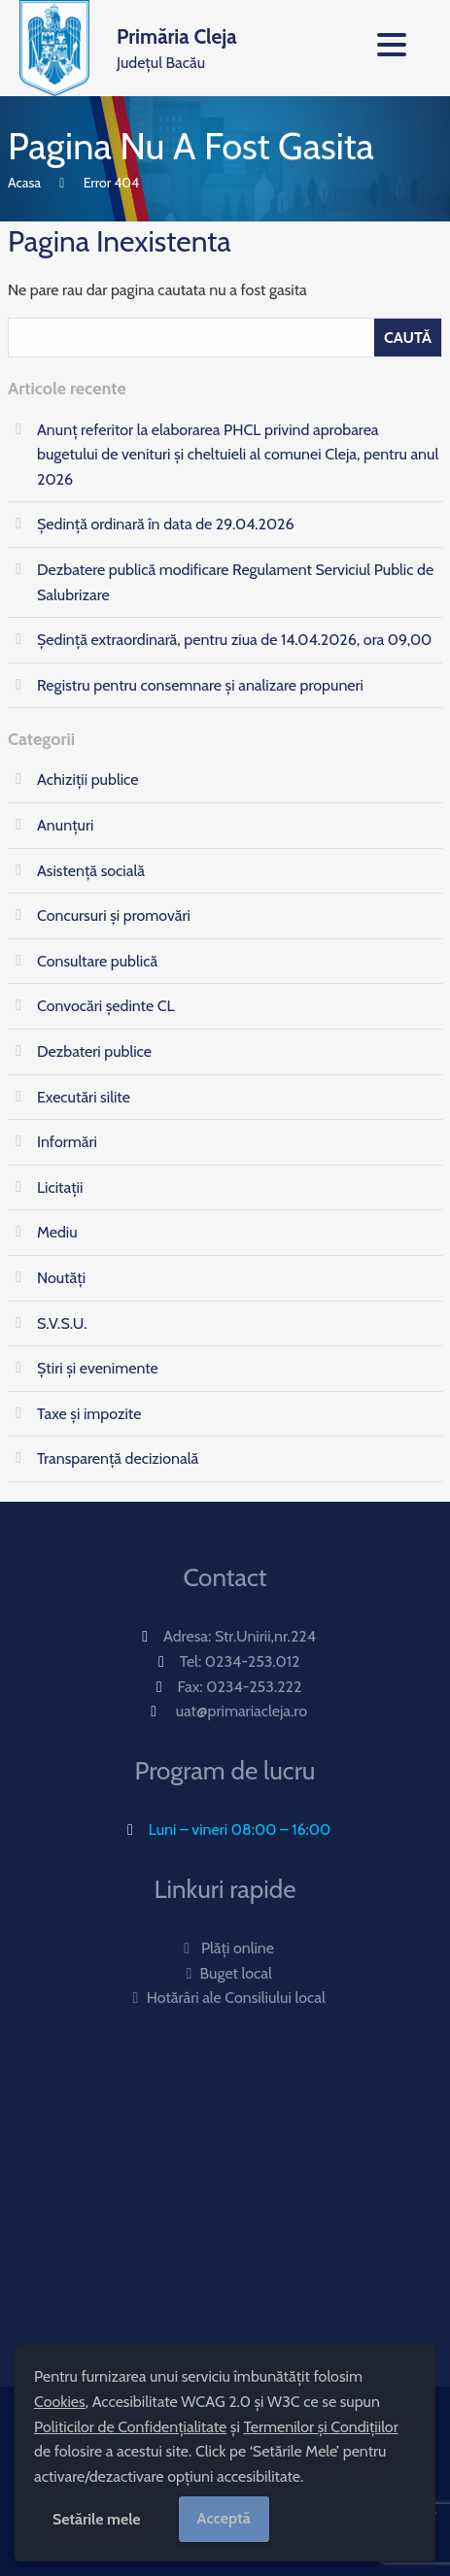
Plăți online (225, 1948)
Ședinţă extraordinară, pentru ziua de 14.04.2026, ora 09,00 (234, 639)
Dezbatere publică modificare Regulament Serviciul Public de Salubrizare (235, 582)
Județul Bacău (177, 46)
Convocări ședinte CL (106, 1006)
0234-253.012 (252, 1661)
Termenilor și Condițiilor (320, 2427)
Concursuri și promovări (113, 915)
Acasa (24, 182)
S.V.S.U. (62, 1323)
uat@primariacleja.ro (241, 1711)
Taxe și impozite (89, 1414)
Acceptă (224, 2518)
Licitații (60, 1187)
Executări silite (83, 1097)
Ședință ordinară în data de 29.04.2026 (165, 524)
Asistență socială (91, 871)
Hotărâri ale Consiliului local (224, 1997)
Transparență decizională (117, 1458)
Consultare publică (97, 961)
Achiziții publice (87, 779)
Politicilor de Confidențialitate (130, 2427)
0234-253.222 (253, 1687)
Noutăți (61, 1278)
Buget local (225, 1973)
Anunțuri (65, 825)
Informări (67, 1142)
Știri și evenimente (97, 1368)
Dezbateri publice (94, 1051)
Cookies (60, 2401)
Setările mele (96, 2519)
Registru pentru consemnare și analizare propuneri (200, 685)
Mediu (57, 1232)
